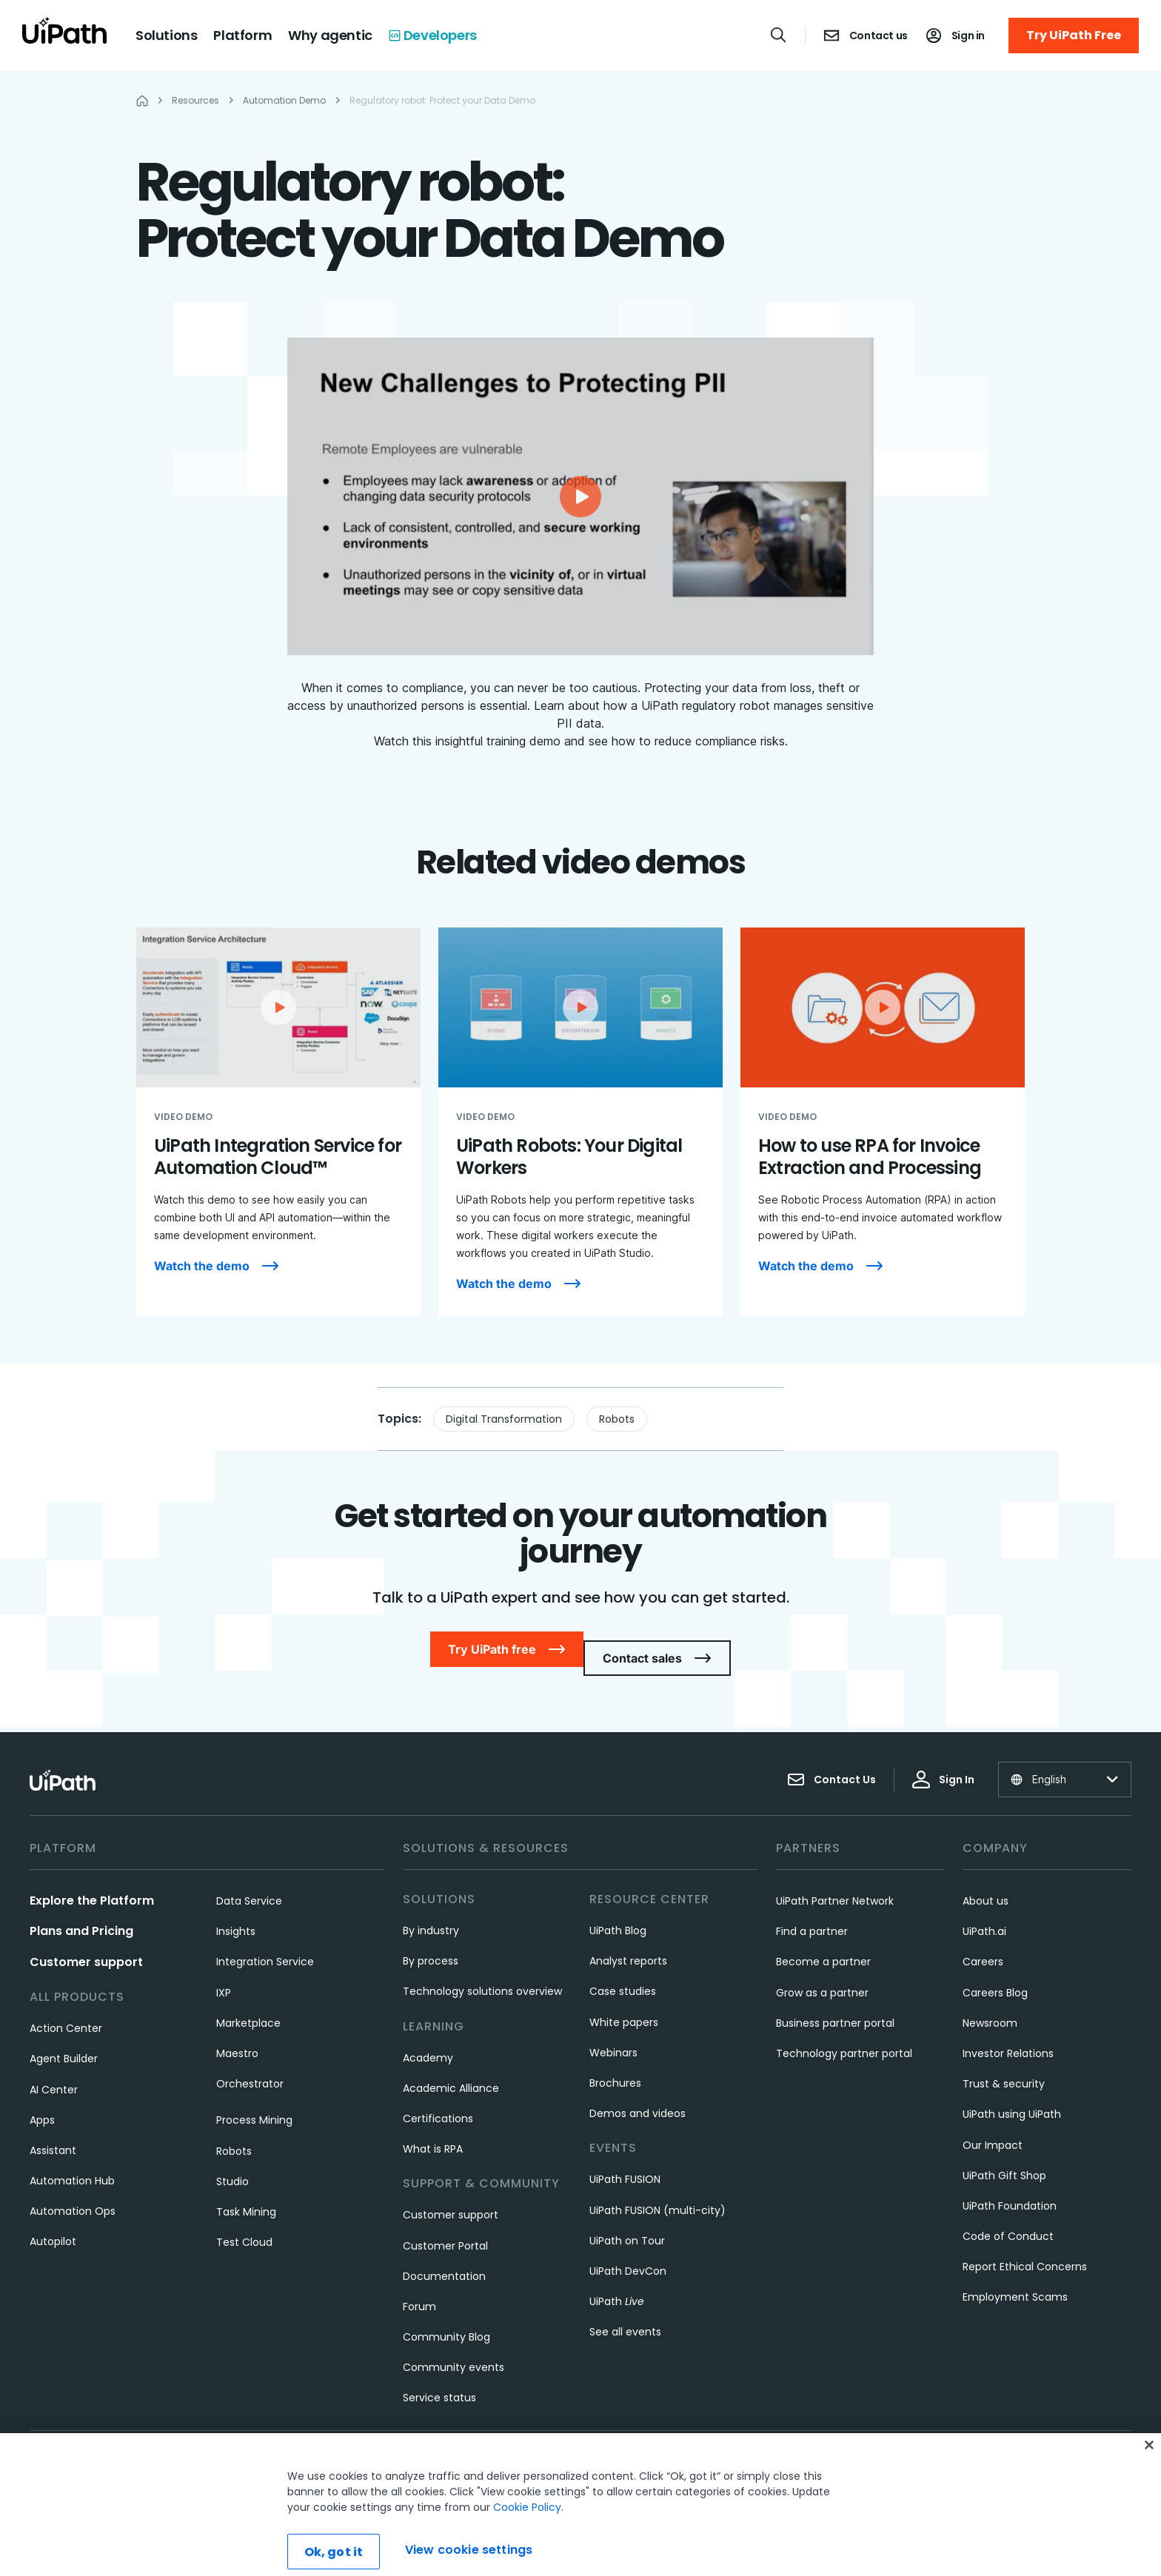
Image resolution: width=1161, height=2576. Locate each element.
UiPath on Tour (627, 2223)
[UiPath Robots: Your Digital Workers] (580, 1122)
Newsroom (990, 2005)
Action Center (66, 2010)
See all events (625, 2314)
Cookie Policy (527, 2545)
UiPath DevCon (627, 2253)
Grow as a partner (822, 1975)
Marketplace (248, 2005)
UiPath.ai (984, 1913)
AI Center (54, 2072)
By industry (431, 1912)
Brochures (615, 2065)
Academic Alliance (451, 2070)
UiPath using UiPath (1012, 2096)
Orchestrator (250, 2066)
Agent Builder (64, 2040)
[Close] (1149, 2482)
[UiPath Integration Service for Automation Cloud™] (278, 1122)
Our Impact (993, 2127)
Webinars (613, 2034)
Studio (232, 2163)
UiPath (616, 2283)
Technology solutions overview (482, 1973)
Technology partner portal (844, 2035)
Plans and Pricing (81, 1913)
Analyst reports (628, 1943)
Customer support (86, 1944)
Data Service (249, 1883)
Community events (453, 2349)
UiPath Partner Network (835, 1883)
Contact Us (831, 1762)
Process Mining (254, 2102)
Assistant (53, 2132)
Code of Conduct (1008, 2218)
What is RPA (433, 2131)
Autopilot (53, 2223)
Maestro (237, 2035)
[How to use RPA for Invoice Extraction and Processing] (882, 1122)
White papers (623, 2004)
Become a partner (823, 1943)
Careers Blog (995, 1975)
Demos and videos (637, 2095)
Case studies (622, 1973)
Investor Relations (1008, 2035)
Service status (439, 2379)
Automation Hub (72, 2163)
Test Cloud (244, 2224)
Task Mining (246, 2194)
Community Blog (446, 2319)
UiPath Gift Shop (1004, 2157)
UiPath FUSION (624, 2161)
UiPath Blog (617, 1912)
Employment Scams (1015, 2279)
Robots (617, 1419)
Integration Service (265, 1943)
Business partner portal (835, 2005)
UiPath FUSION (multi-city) (657, 2192)
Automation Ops (73, 2193)
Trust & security (1004, 2066)
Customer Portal (445, 2228)
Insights (235, 1913)
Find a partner (812, 1913)
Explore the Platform (92, 1882)
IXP (223, 1975)
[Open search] (779, 35)
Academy (428, 2040)
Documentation (444, 2258)
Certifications (438, 2100)
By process (430, 1943)
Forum (419, 2288)
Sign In (943, 1762)
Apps (42, 2102)
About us (985, 1883)
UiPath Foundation (1010, 2188)
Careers (983, 1943)
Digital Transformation (504, 1419)
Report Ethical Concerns (1025, 2248)
